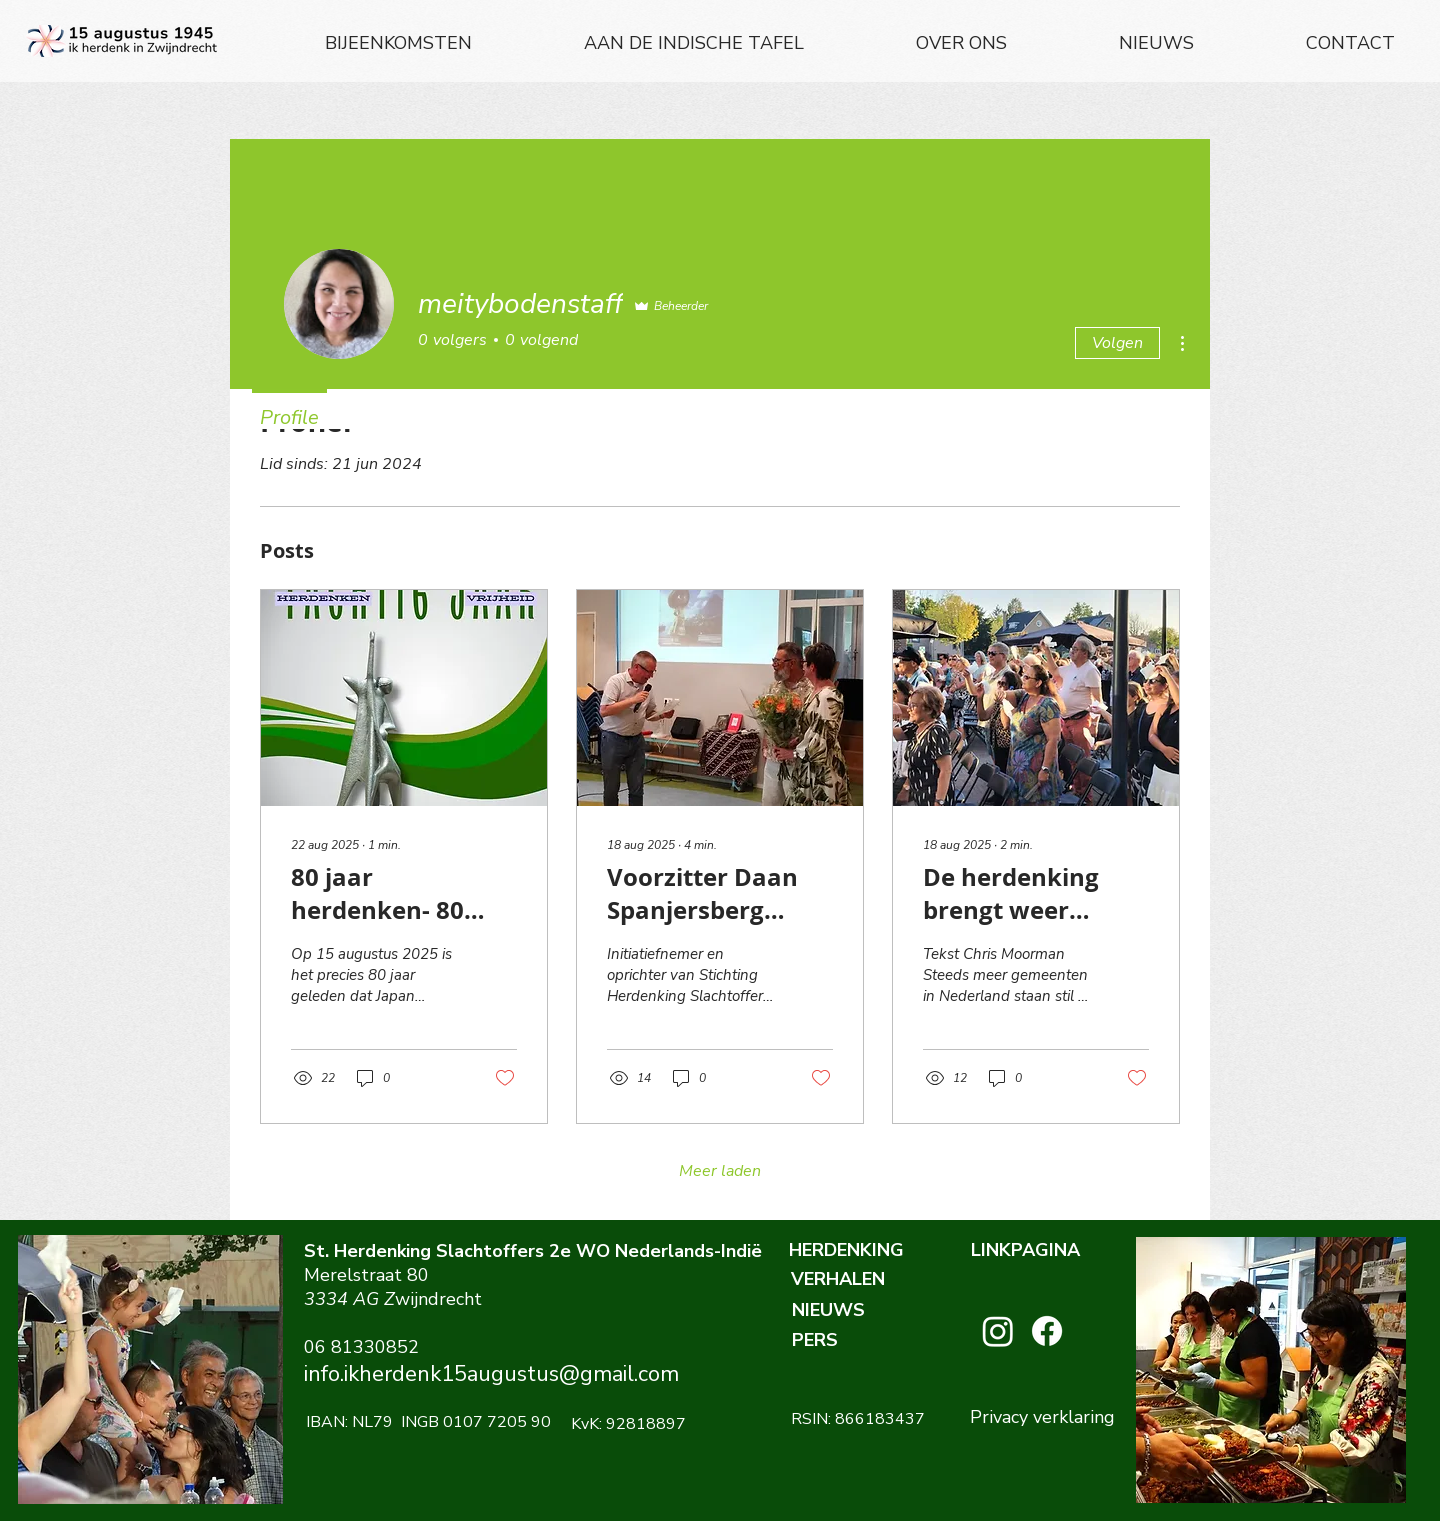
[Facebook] (1047, 1331)
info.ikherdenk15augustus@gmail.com (491, 1374)
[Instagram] (998, 1331)
